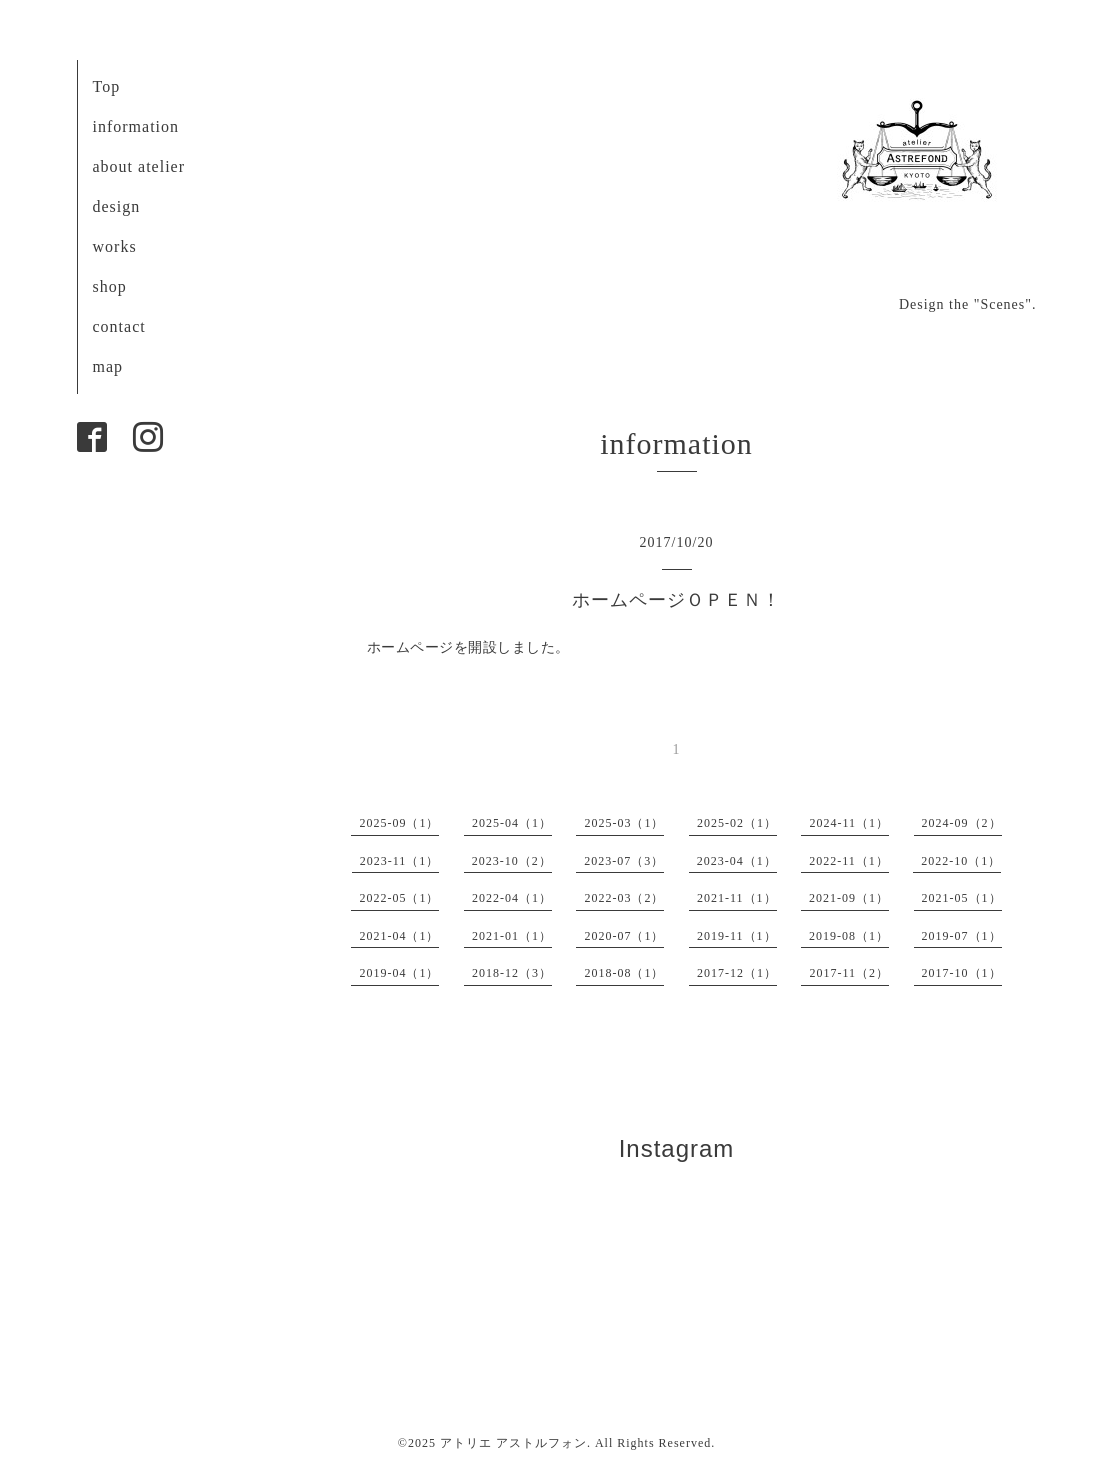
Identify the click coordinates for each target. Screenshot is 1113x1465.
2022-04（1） (512, 898)
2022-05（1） (399, 898)
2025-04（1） (512, 823)
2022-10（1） (961, 861)
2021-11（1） (737, 898)
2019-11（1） (737, 936)
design (117, 206)
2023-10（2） (512, 861)
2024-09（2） (962, 823)
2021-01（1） (512, 936)
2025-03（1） (624, 823)
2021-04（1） (399, 936)
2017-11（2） (849, 973)
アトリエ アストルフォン (513, 1443)
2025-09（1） (399, 823)
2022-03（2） (624, 898)
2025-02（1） (737, 823)
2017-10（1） (962, 973)
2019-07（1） (962, 936)
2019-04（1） (399, 973)
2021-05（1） (962, 898)
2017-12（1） (737, 973)
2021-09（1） (849, 898)
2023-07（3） (624, 861)
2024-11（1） (849, 823)
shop (110, 286)
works (115, 246)
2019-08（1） (849, 936)
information (136, 126)
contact (119, 326)
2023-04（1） (737, 861)
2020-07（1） (624, 936)
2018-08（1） (624, 973)
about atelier (139, 166)
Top (107, 86)
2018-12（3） (512, 973)
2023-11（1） (400, 861)
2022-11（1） (849, 861)
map (108, 366)
